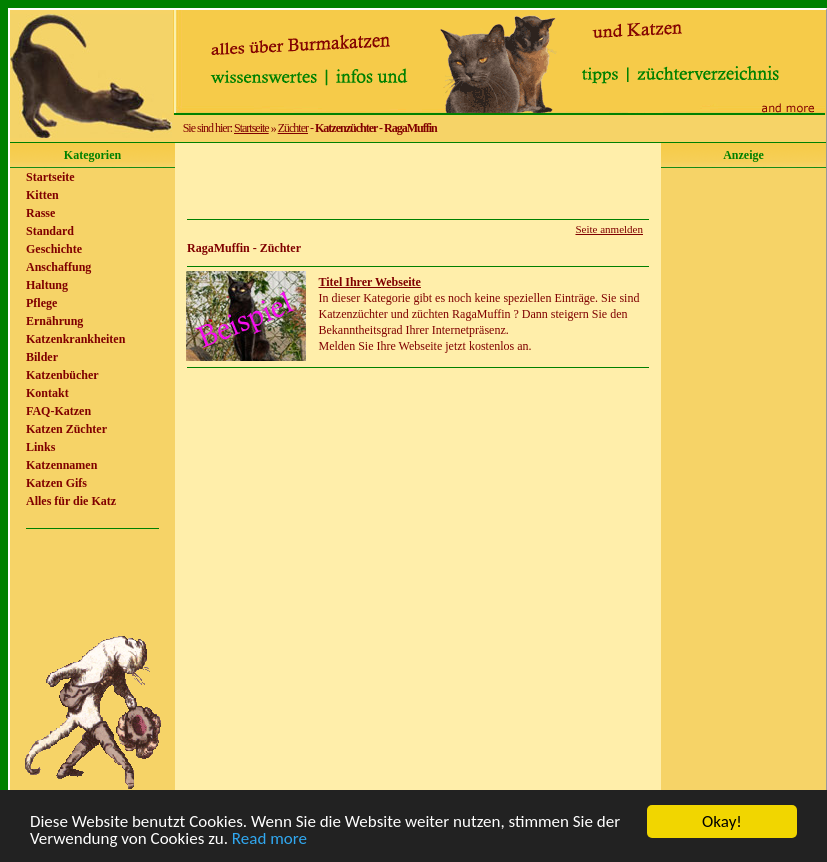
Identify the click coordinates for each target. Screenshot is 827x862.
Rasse (40, 213)
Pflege (41, 303)
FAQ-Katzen (58, 411)
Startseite (251, 128)
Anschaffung (58, 267)
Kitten (42, 195)
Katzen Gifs (56, 483)
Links (40, 447)
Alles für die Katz (71, 501)
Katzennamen (61, 465)
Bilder (42, 357)
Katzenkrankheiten (75, 339)
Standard (50, 231)
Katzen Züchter (66, 429)
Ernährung (54, 321)
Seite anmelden (609, 229)
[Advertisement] (418, 181)
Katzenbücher (62, 375)
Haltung (47, 285)
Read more (269, 839)
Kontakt (47, 393)
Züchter (293, 128)
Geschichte (54, 249)
